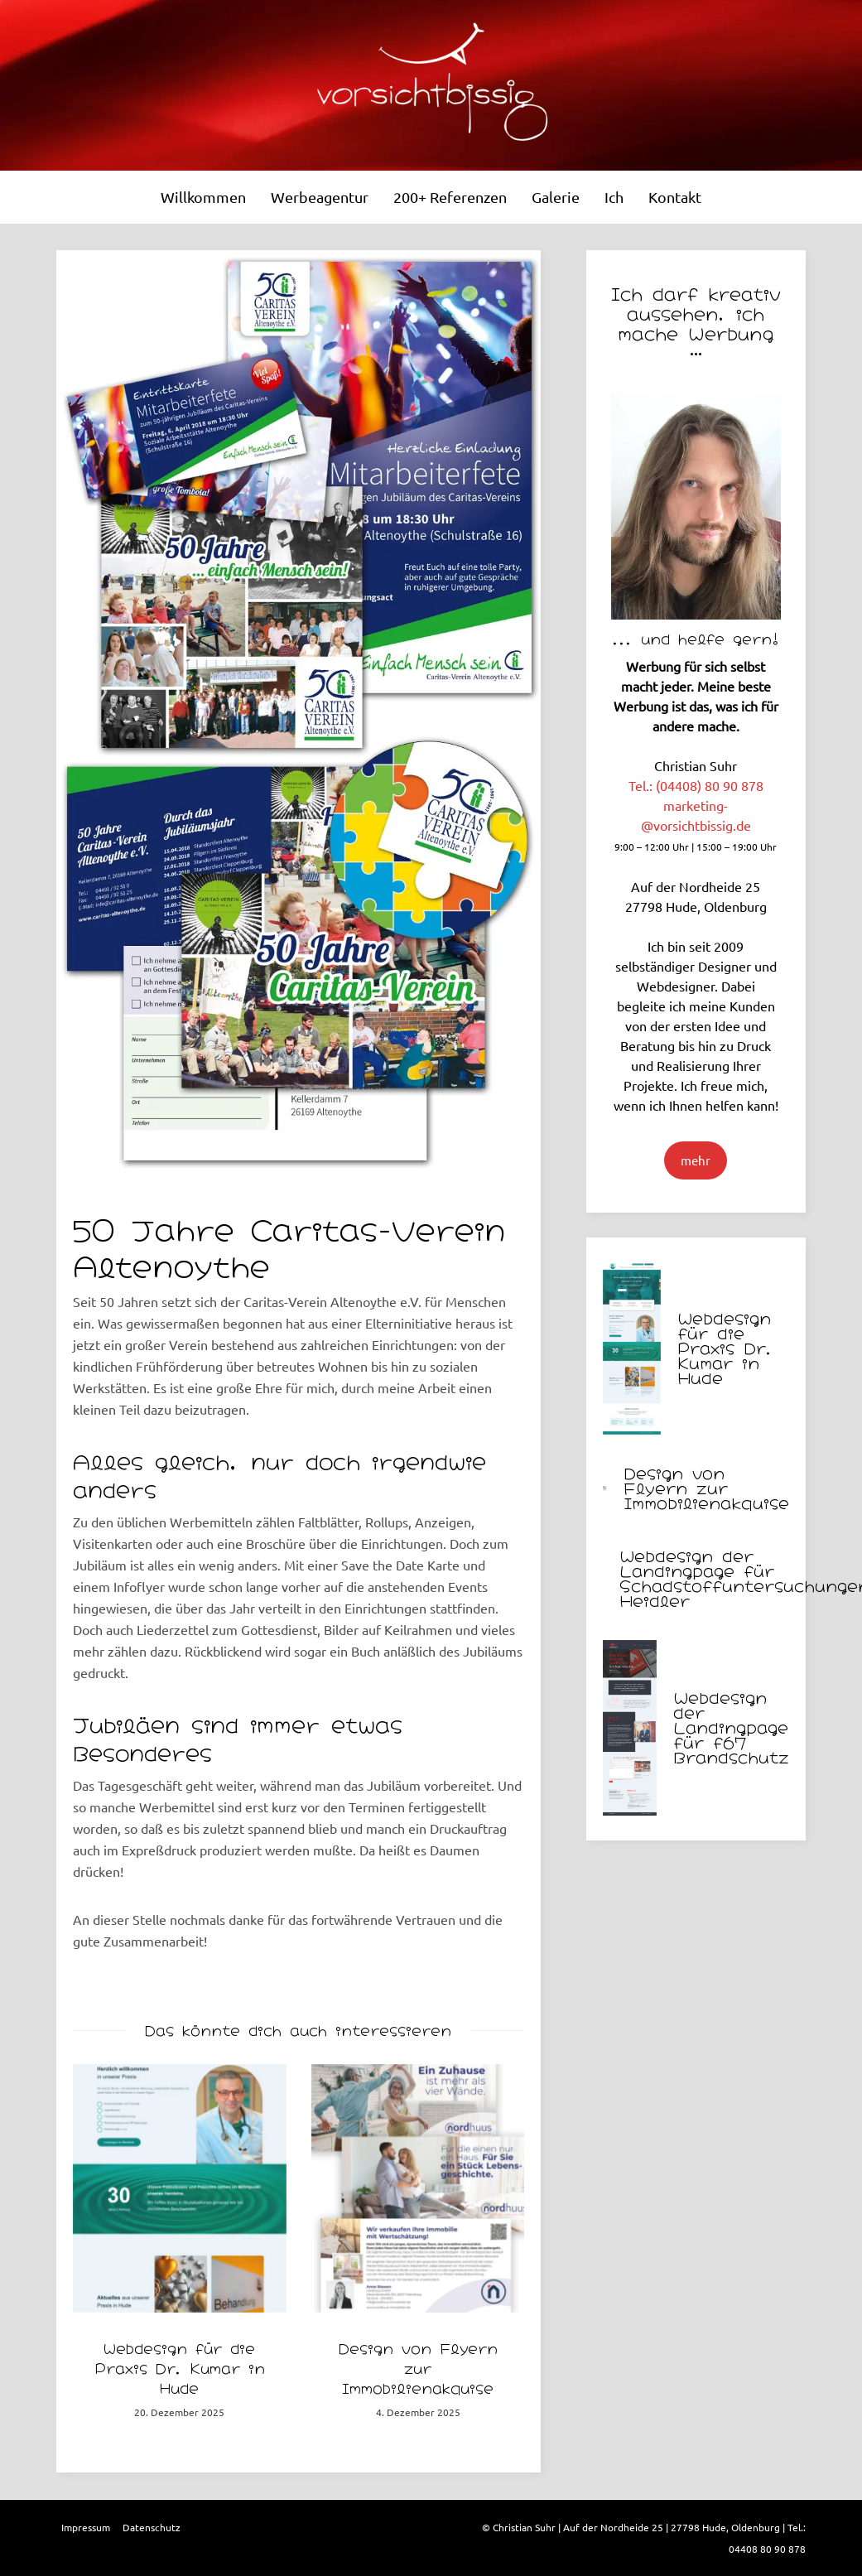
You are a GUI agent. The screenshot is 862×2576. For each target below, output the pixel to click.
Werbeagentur (319, 196)
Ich (614, 196)
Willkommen (203, 196)
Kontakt (674, 196)
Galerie (556, 196)
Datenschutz (152, 2527)
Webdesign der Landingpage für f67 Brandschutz (731, 1726)
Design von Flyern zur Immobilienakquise (418, 2367)
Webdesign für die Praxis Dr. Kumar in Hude (179, 2367)
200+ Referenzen (450, 196)
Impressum (85, 2527)
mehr (695, 1160)
